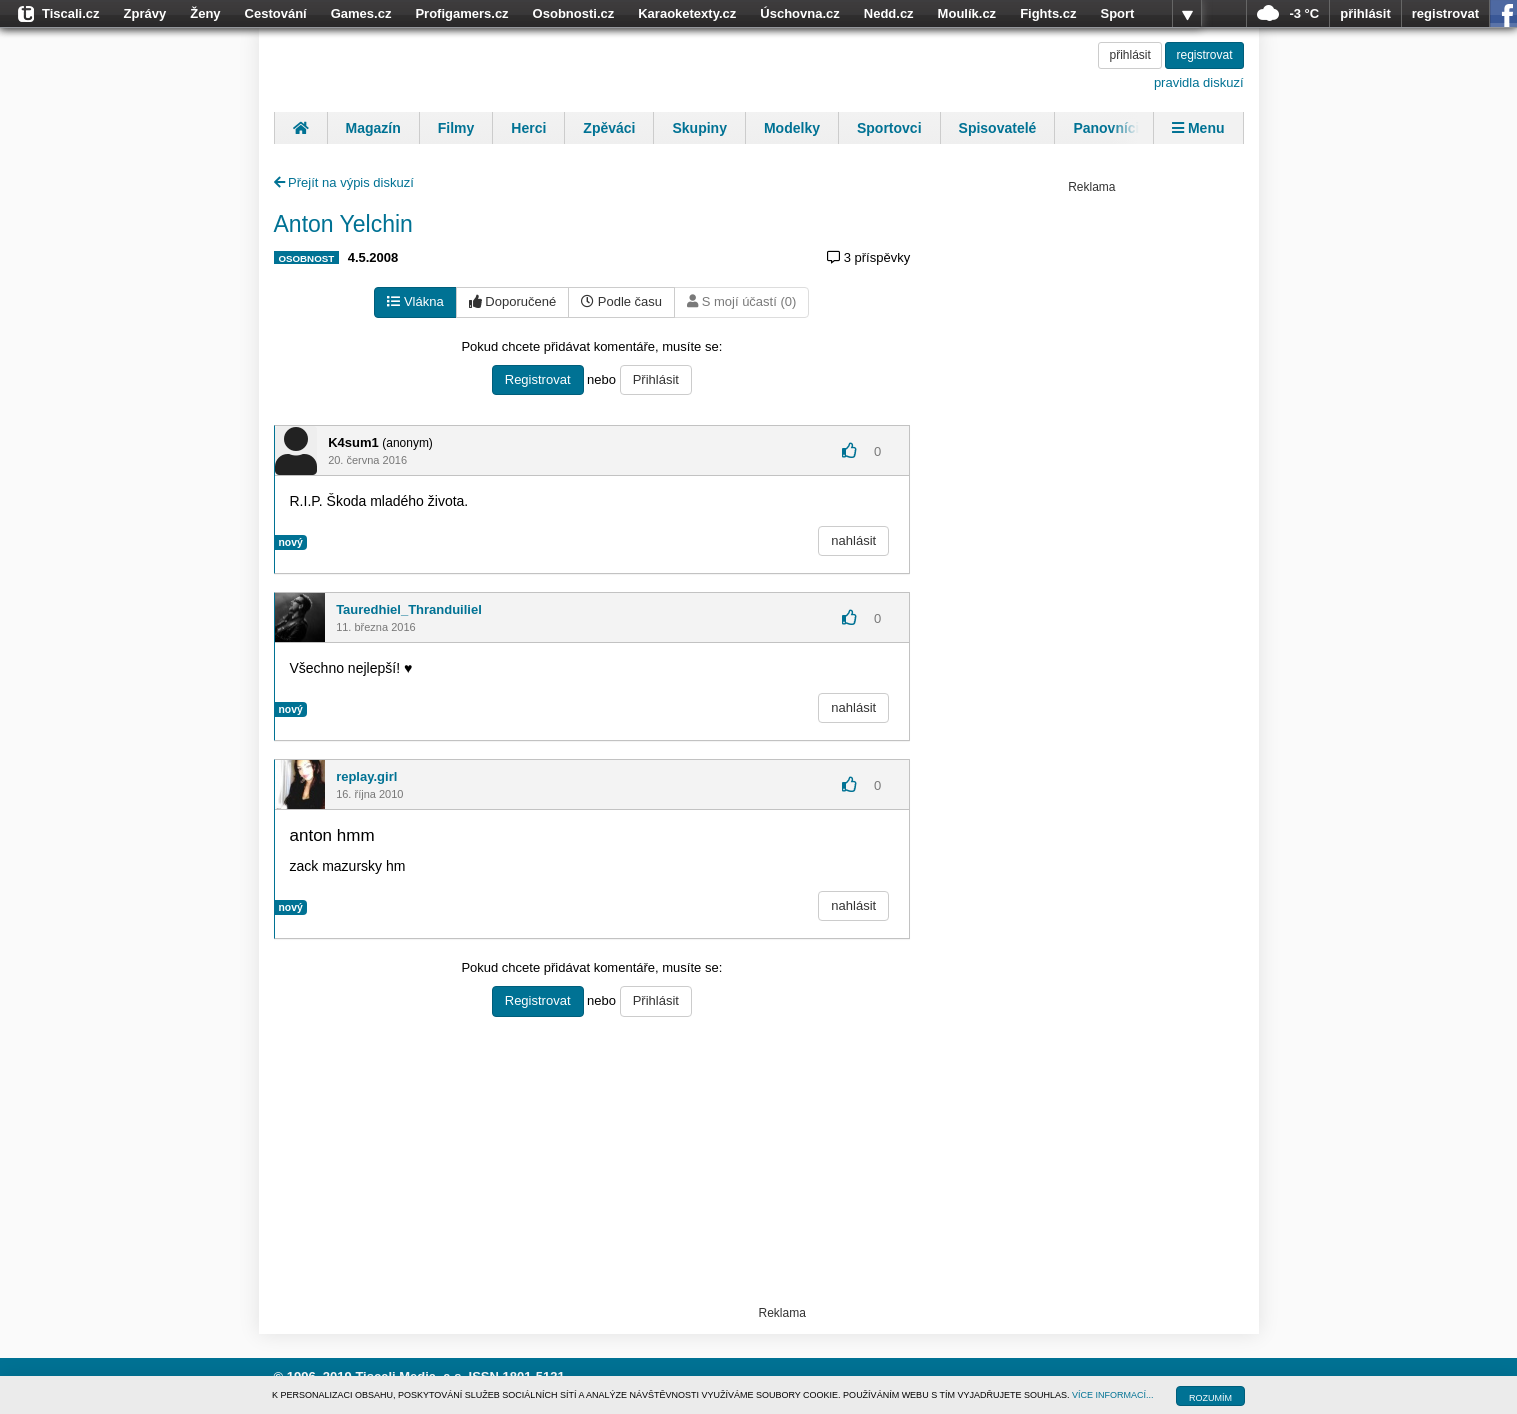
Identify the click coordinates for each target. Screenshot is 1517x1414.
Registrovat (538, 379)
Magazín (373, 128)
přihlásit (1365, 13)
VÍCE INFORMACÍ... (1113, 1395)
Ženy (205, 13)
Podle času (621, 301)
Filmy (456, 128)
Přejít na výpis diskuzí (344, 182)
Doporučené (512, 301)
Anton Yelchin (343, 224)
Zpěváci (609, 128)
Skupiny (699, 128)
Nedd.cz (889, 13)
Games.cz (361, 13)
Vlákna (415, 301)
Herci (528, 128)
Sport (1117, 13)
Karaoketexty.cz (687, 13)
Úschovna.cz (799, 13)
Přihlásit (656, 379)
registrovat (1445, 13)
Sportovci (889, 128)
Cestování (276, 13)
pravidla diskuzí (1199, 82)
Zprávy (145, 13)
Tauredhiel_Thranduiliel (409, 609)
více (1187, 14)
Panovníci (1106, 128)
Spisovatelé (998, 128)
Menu (1198, 128)
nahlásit (853, 540)
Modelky (792, 128)
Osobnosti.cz (574, 13)
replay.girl (366, 776)
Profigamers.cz (461, 13)
